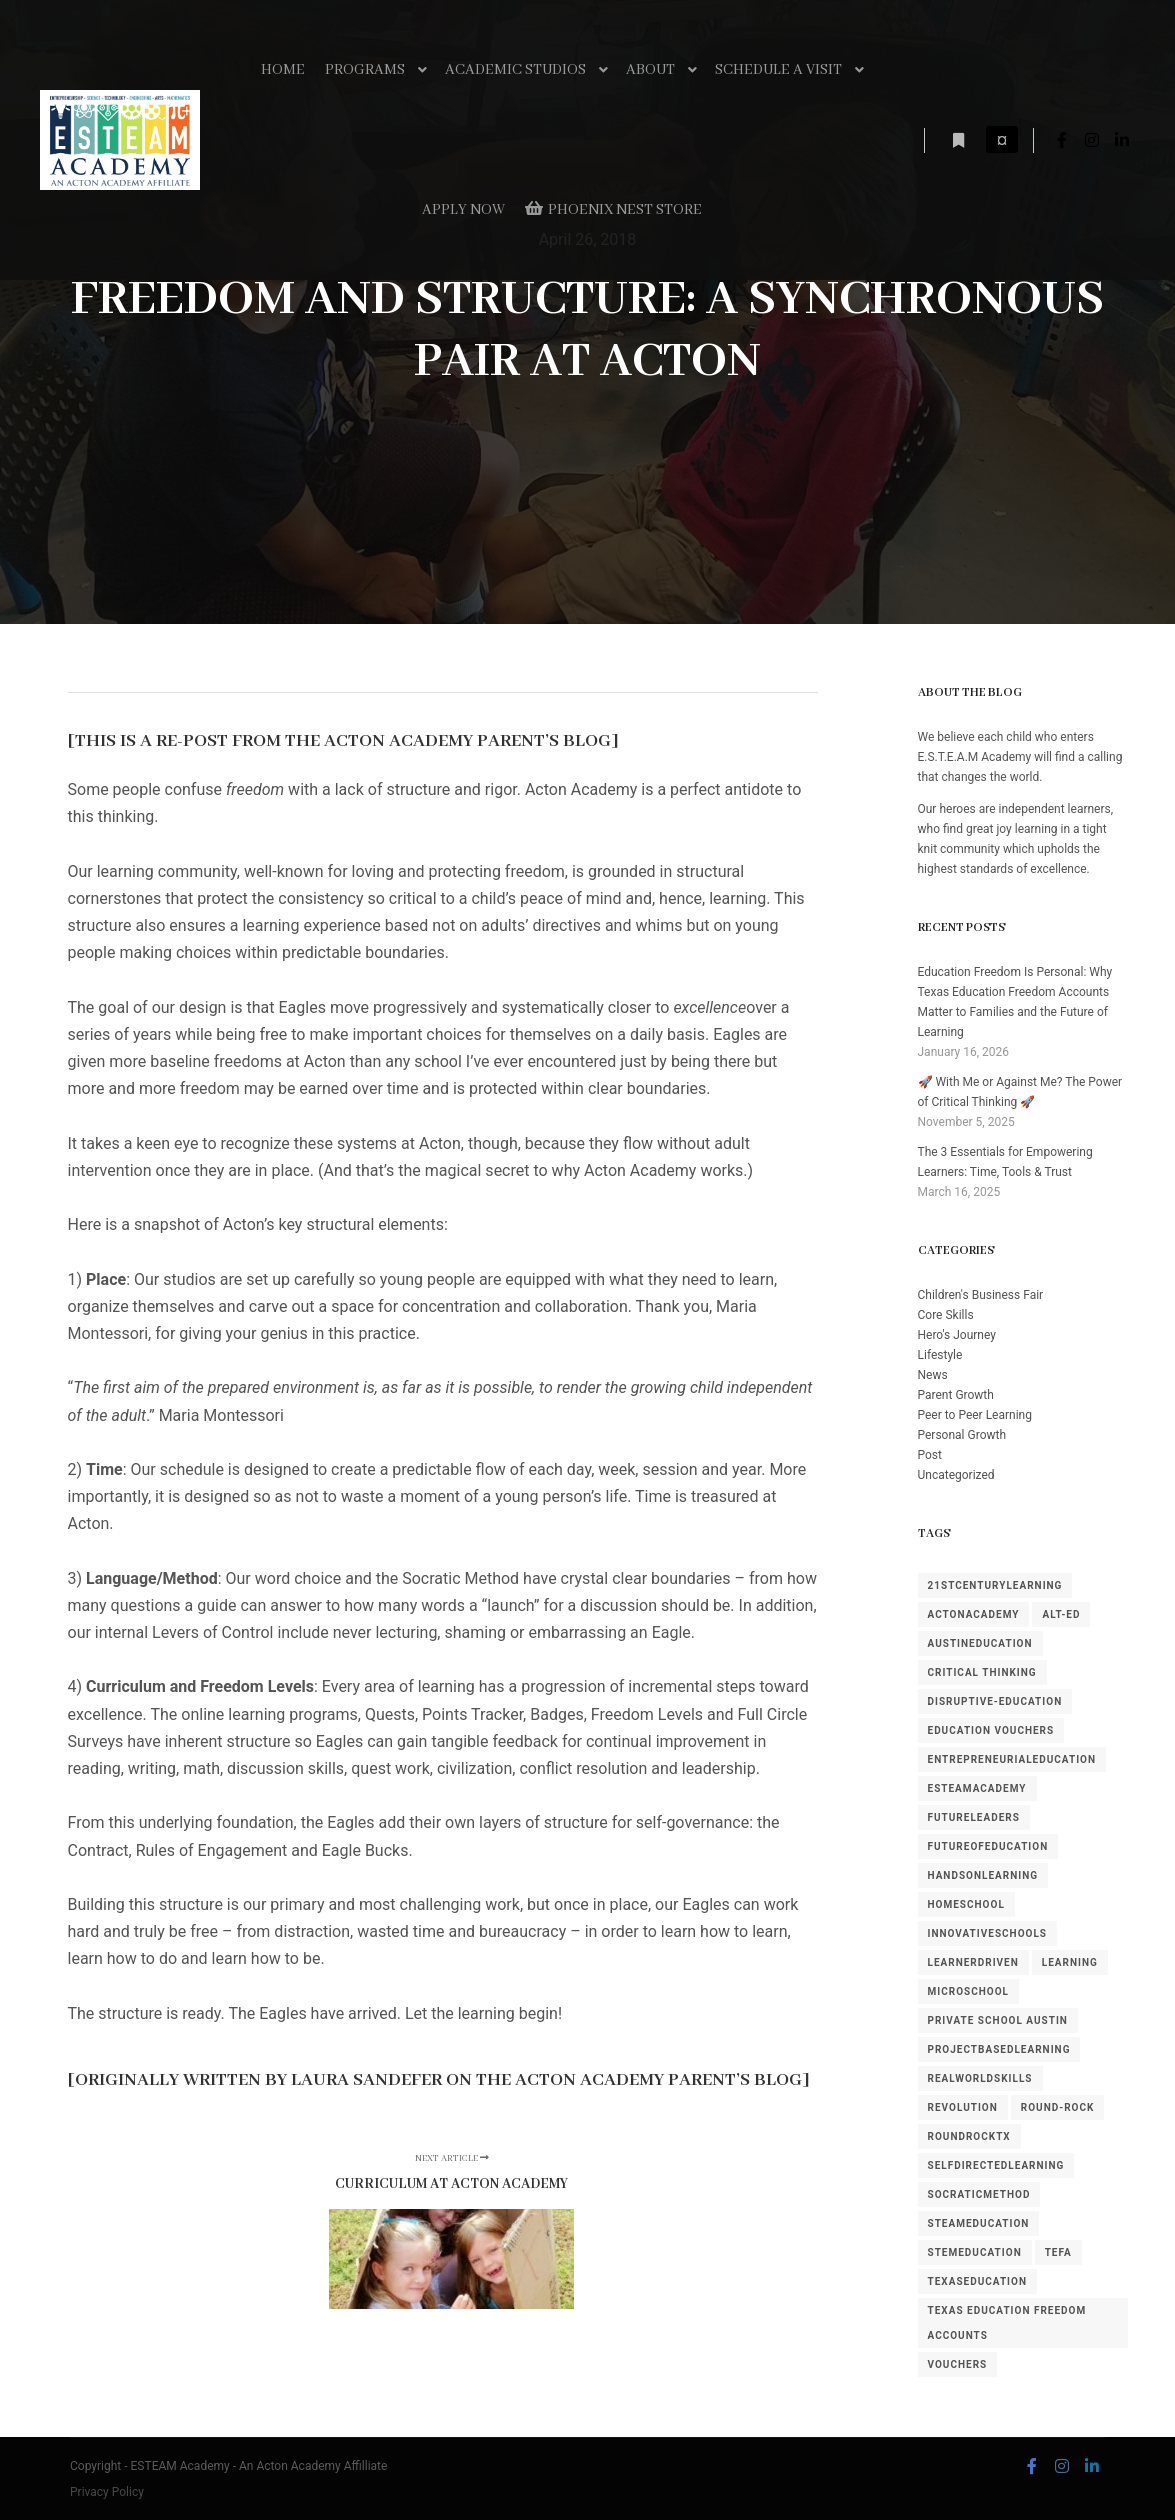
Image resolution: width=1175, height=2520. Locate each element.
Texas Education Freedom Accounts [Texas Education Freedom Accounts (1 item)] (1007, 2323)
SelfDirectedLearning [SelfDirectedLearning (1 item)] (996, 2165)
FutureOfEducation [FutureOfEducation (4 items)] (988, 1846)
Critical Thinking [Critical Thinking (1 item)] (982, 1672)
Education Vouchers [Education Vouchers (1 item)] (991, 1730)
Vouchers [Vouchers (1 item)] (958, 2364)
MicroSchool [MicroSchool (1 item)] (968, 1991)
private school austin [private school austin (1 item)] (998, 2020)
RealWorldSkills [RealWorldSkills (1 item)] (980, 2078)
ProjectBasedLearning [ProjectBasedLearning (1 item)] (999, 2049)
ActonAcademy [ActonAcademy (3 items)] (974, 1614)
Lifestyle (940, 1355)
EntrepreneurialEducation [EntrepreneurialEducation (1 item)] (1012, 1759)
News (933, 1375)
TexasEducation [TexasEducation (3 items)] (978, 2281)
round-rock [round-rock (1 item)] (1058, 2107)
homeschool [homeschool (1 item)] (966, 1904)
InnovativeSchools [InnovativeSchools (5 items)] (988, 1933)
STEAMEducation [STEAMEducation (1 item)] (979, 2223)
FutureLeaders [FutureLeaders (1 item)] (974, 1817)
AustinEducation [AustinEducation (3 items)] (980, 1643)
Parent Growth (956, 1395)
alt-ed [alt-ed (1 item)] (1061, 1614)
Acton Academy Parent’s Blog (467, 741)
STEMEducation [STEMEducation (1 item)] (975, 2252)
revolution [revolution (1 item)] (963, 2107)
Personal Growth (962, 1435)
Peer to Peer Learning (975, 1415)
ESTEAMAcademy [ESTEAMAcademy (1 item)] (977, 1788)
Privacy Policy (107, 2492)
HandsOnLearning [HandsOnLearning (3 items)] (983, 1875)
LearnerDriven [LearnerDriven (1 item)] (973, 1962)
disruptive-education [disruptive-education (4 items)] (995, 1701)
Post (930, 1455)
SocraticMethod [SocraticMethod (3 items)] (979, 2194)
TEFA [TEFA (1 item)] (1058, 2252)
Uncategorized (956, 1475)
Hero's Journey (957, 1335)
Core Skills (946, 1315)
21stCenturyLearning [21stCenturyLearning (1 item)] (995, 1585)
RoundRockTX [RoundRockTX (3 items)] (969, 2136)
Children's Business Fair (981, 1295)
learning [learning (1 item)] (1070, 1962)
